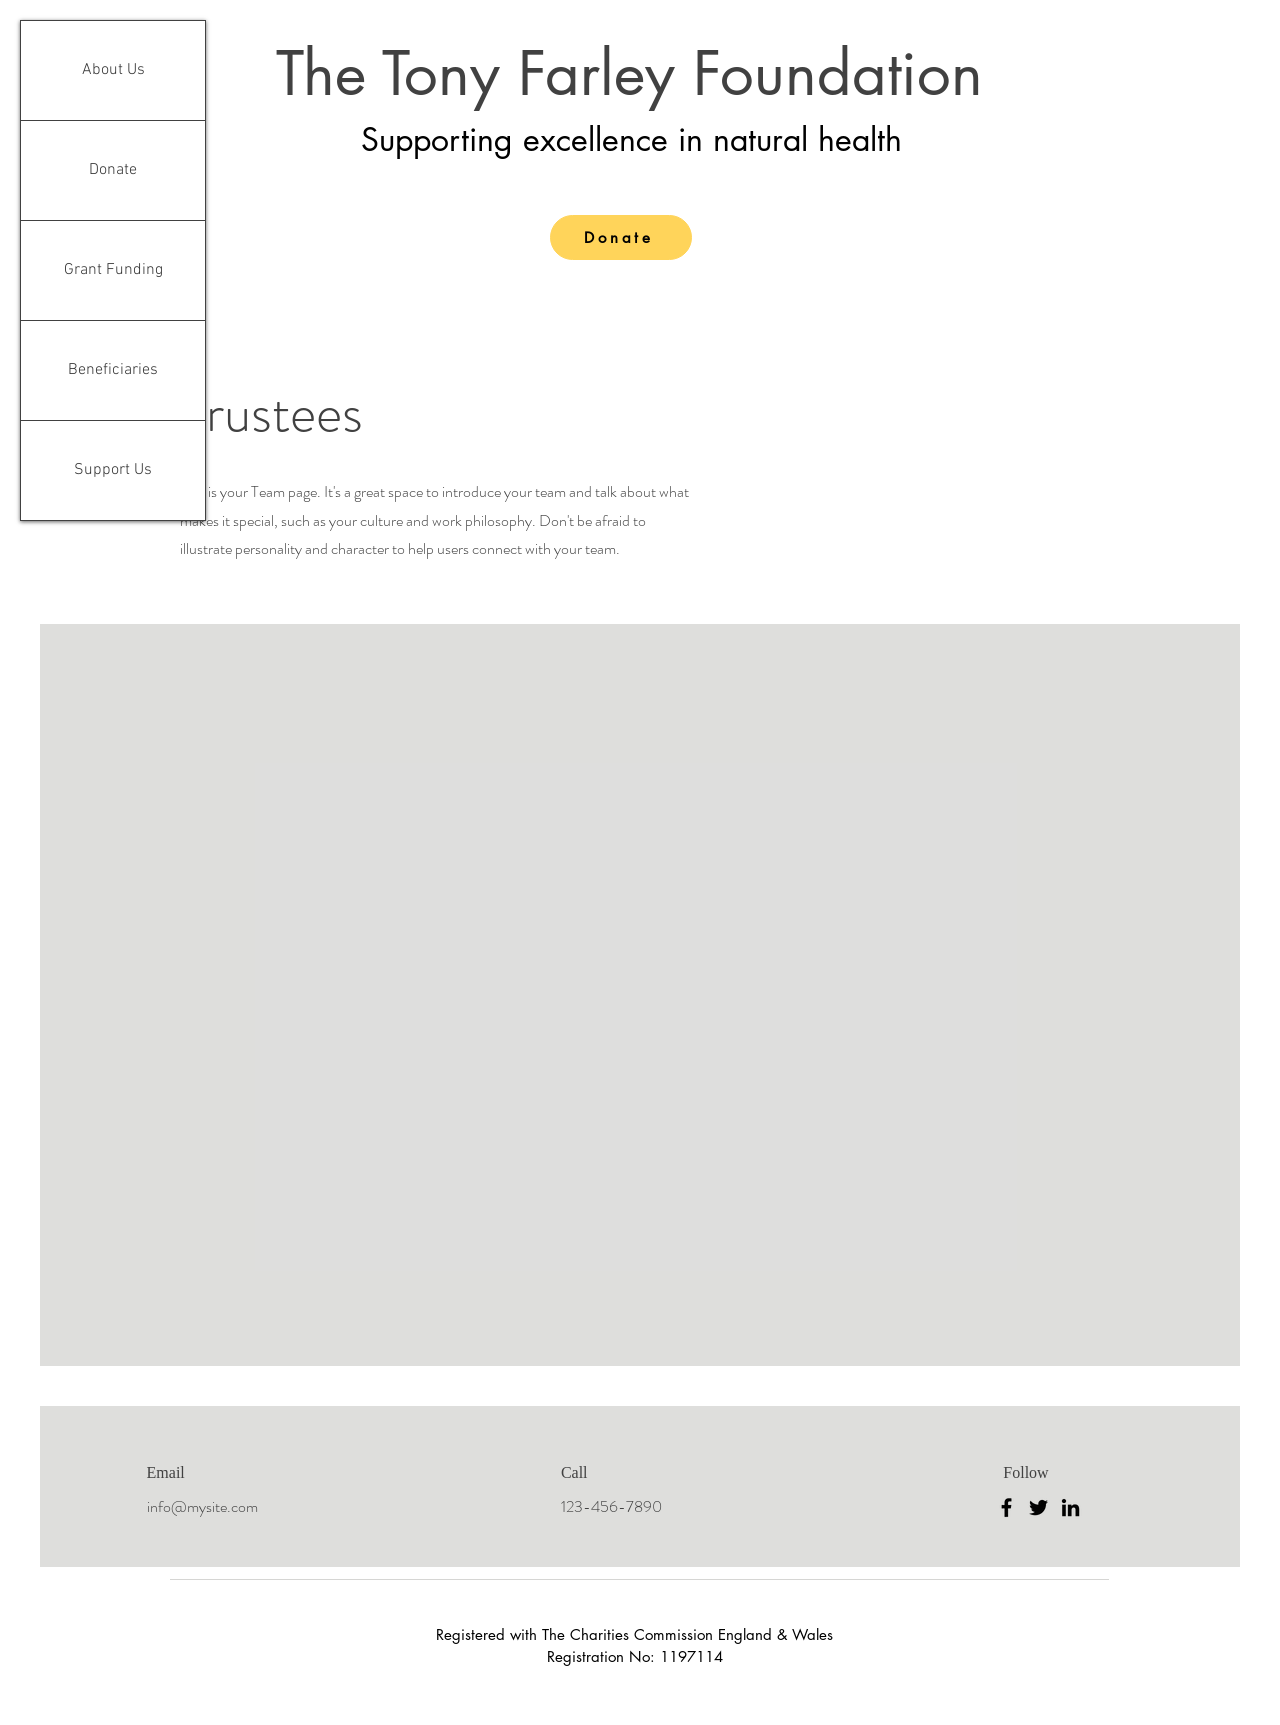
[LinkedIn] (1070, 1507)
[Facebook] (1006, 1507)
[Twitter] (1038, 1507)
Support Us (113, 470)
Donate (113, 170)
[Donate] (621, 237)
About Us (113, 70)
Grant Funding (113, 270)
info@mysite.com (202, 1506)
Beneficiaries (113, 370)
